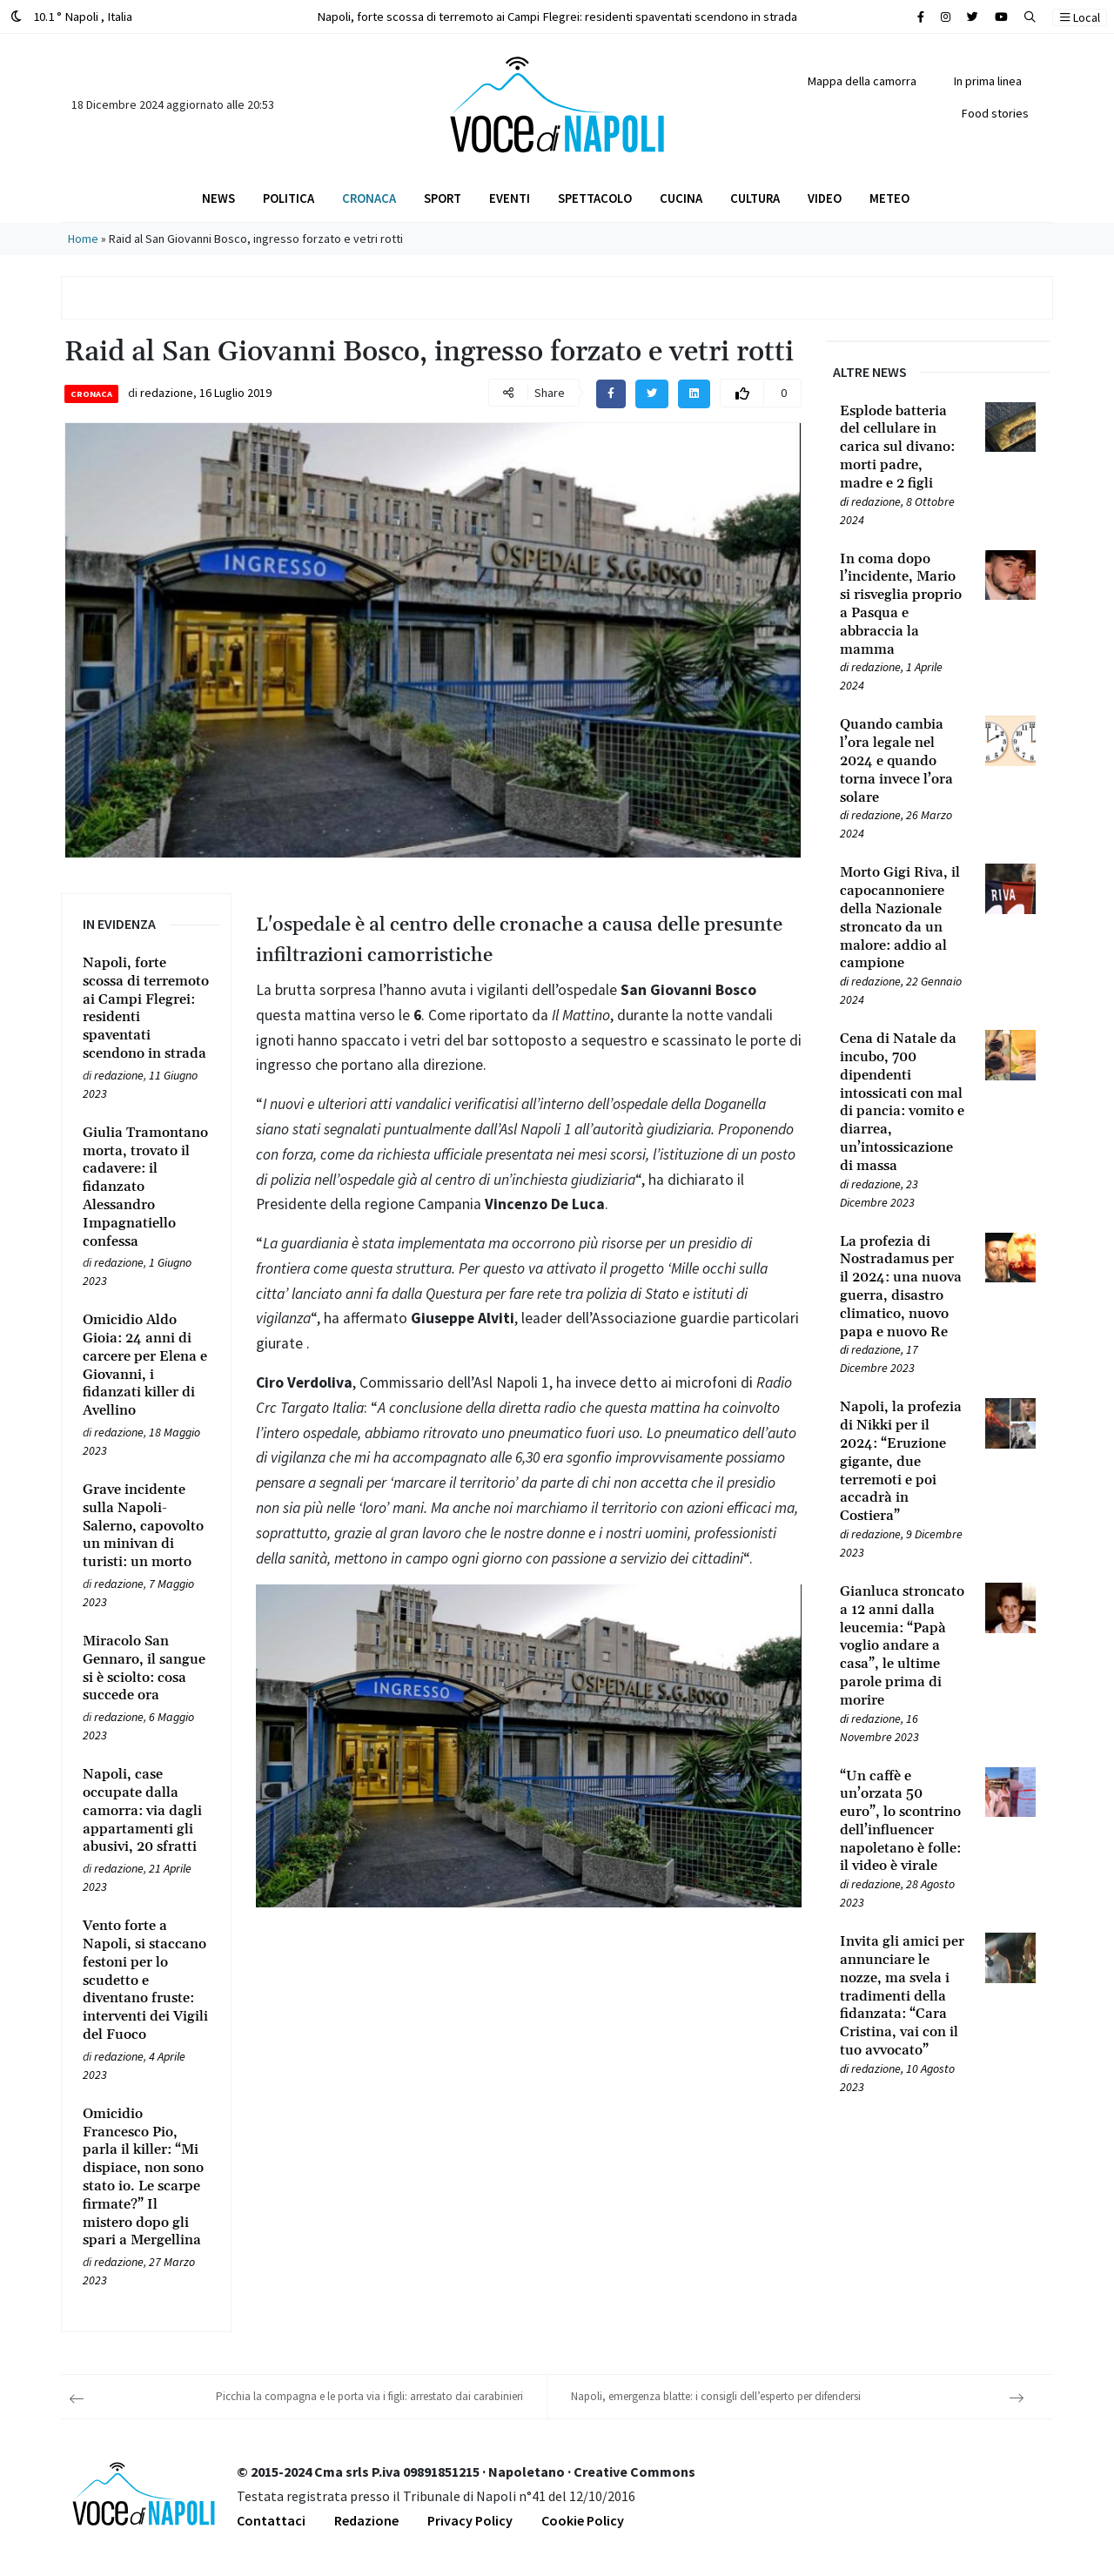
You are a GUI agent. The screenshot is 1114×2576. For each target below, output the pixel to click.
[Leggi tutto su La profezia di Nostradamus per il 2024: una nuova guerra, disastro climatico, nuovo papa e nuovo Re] (902, 1287)
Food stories (995, 113)
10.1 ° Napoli (71, 16)
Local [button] (1080, 17)
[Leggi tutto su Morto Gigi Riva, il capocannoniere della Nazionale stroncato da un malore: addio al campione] (902, 918)
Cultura (755, 198)
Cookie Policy (582, 2520)
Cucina (681, 198)
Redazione (366, 2520)
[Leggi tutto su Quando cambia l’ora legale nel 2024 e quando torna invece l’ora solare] (902, 761)
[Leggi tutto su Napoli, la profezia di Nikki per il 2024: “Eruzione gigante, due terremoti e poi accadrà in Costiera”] (902, 1461)
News (218, 198)
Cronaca (369, 198)
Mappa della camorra (862, 81)
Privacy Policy (470, 2520)
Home (83, 238)
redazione (166, 392)
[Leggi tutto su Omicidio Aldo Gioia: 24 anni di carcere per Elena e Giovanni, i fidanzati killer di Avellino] (146, 1365)
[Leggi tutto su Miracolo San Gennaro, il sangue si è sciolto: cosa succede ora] (146, 1668)
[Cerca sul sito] (920, 17)
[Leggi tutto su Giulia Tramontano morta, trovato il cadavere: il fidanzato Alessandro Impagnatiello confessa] (146, 1187)
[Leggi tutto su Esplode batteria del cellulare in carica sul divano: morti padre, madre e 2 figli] (902, 447)
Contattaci (271, 2520)
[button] (1030, 17)
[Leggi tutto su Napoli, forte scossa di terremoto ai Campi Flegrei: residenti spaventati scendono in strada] (146, 1008)
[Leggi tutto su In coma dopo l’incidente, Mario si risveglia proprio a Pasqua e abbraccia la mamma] (902, 604)
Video (825, 198)
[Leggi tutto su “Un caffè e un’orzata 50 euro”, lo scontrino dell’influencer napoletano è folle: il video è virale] (902, 1821)
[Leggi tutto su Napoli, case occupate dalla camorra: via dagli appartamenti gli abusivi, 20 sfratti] (146, 1811)
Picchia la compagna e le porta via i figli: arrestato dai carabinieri (369, 2396)
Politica (288, 198)
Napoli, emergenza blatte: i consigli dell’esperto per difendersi (716, 2396)
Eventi (509, 198)
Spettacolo (595, 198)
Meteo (889, 198)
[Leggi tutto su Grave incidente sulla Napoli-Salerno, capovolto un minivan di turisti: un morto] (146, 1526)
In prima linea (988, 81)
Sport (442, 198)
